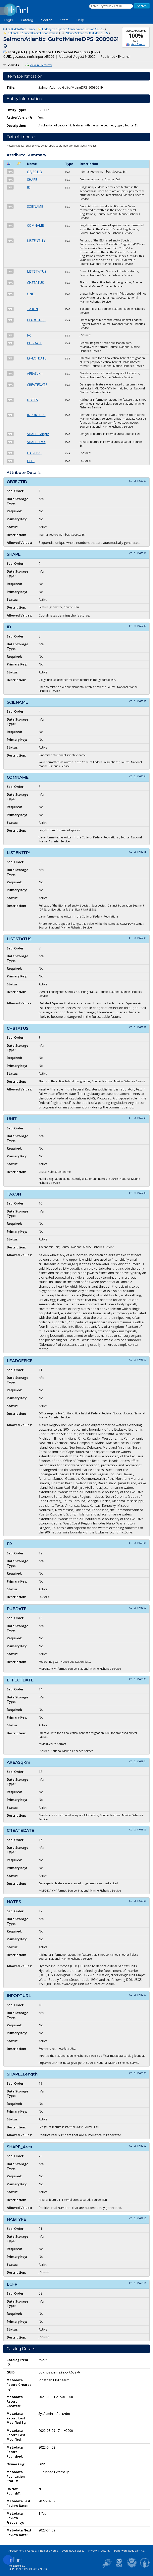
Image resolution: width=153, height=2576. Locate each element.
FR (29, 335)
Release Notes (49, 2550)
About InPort (16, 2550)
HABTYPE (34, 453)
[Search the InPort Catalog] (111, 6)
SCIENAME (35, 206)
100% (135, 35)
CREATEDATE (37, 384)
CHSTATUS (35, 282)
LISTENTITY (36, 240)
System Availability (73, 2550)
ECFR (30, 461)
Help (80, 20)
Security (105, 2550)
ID (28, 187)
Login (8, 20)
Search (46, 20)
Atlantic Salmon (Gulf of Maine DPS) (87, 33)
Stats (64, 20)
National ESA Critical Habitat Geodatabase (33, 33)
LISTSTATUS (36, 271)
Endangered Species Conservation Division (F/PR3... (73, 29)
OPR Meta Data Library (21, 29)
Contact (31, 2550)
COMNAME (35, 225)
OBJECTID (34, 172)
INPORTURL (36, 415)
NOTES (32, 400)
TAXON (32, 309)
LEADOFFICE (36, 320)
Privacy (92, 2550)
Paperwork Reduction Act (129, 2550)
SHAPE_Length (38, 434)
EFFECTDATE (36, 358)
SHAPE (32, 179)
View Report (138, 44)
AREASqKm (35, 373)
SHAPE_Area (36, 442)
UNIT (31, 294)
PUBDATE (34, 343)
